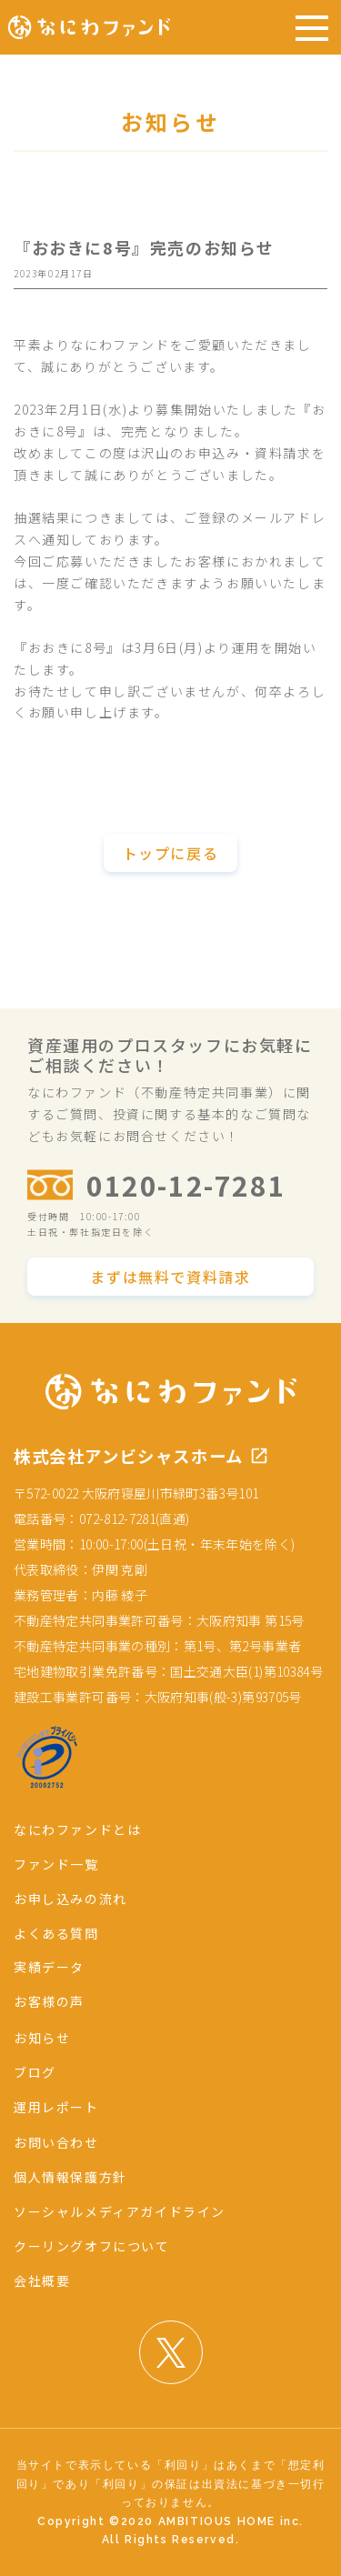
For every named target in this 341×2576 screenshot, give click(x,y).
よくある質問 (56, 1933)
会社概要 (42, 2280)
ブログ (35, 2072)
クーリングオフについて (92, 2246)
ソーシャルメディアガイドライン (120, 2211)
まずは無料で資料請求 (170, 1277)
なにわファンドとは (77, 1829)
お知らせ (42, 2038)
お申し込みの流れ (70, 1898)
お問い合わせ (56, 2142)
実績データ (49, 1967)
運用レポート (56, 2107)
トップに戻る (171, 853)
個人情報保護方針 (70, 2177)
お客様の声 (49, 2001)
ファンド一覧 (56, 1864)
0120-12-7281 (186, 1185)
